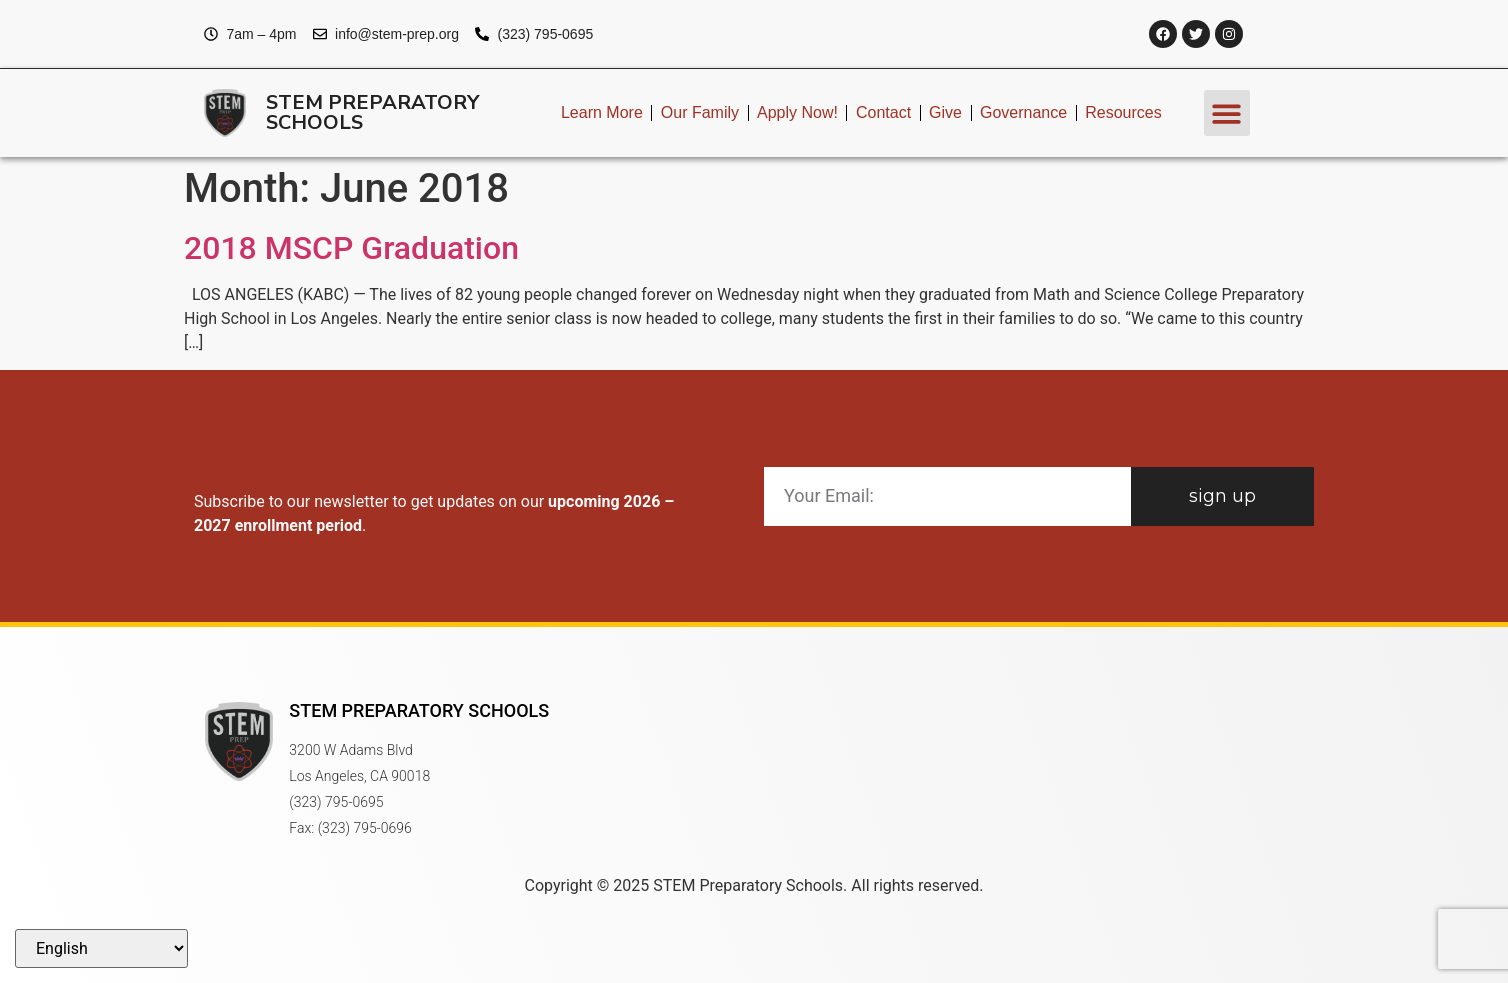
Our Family (700, 112)
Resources (1123, 112)
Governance (1023, 112)
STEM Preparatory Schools (372, 112)
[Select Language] (101, 948)
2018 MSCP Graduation (351, 248)
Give (945, 112)
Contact (883, 112)
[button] (1227, 113)
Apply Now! (797, 112)
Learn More (602, 112)
